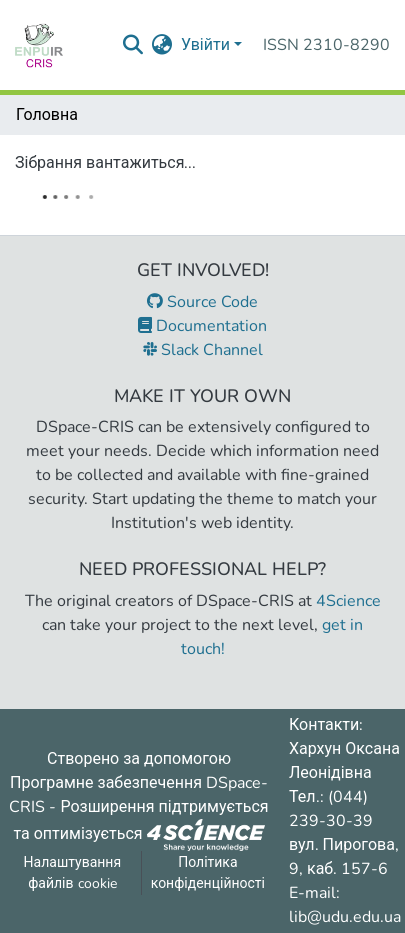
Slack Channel (203, 350)
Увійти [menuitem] (205, 45)
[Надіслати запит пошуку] (133, 45)
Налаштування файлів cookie (73, 873)
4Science (348, 601)
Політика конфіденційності (208, 873)
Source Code (202, 302)
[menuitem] (162, 45)
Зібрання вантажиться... (105, 163)
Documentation (202, 326)
